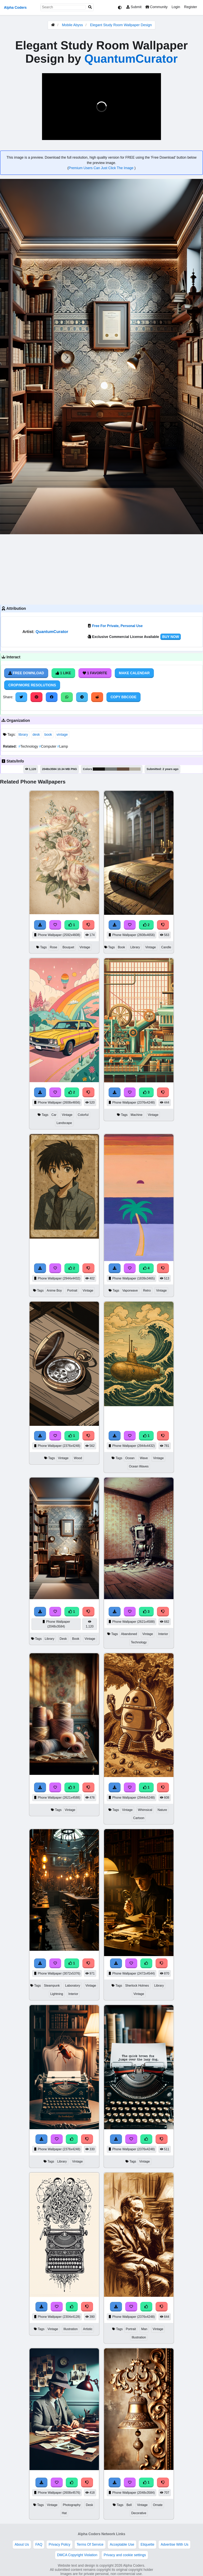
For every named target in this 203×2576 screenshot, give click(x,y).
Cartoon (138, 1818)
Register (190, 7)
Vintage (84, 947)
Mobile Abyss (72, 25)
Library (135, 947)
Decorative (138, 2513)
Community (157, 7)
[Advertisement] (101, 569)
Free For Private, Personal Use (117, 626)
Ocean (130, 1458)
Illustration (70, 2329)
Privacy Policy (59, 2544)
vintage (62, 735)
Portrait (72, 1290)
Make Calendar (134, 673)
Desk (63, 1638)
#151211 (99, 769)
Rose (53, 947)
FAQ (38, 2544)
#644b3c (123, 769)
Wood (78, 1458)
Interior (163, 1634)
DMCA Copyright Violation (77, 2555)
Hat (64, 2513)
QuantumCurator (131, 58)
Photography (72, 2505)
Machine (137, 1114)
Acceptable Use (122, 2544)
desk (36, 735)
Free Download (26, 673)
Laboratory (72, 1985)
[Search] (90, 7)
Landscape (64, 1123)
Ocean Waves (139, 1466)
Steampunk (52, 1985)
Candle (166, 947)
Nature (162, 1810)
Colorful (83, 1114)
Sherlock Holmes (137, 1985)
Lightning (56, 1994)
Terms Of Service (90, 2544)
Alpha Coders (15, 8)
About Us (22, 2544)
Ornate (157, 2505)
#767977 (111, 769)
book (48, 735)
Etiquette (147, 2544)
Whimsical (145, 1810)
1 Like (63, 673)
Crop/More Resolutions (32, 685)
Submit (134, 7)
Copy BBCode (124, 697)
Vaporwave (130, 1290)
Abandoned (129, 1634)
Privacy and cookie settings (125, 2555)
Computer (48, 746)
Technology (28, 746)
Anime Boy (54, 1290)
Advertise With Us (174, 2544)
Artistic (88, 2329)
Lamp (62, 746)
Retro (147, 1290)
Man (144, 2329)
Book (121, 947)
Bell (129, 2505)
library (23, 735)
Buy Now (170, 637)
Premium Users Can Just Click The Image (101, 168)
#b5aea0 (135, 769)
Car (53, 1114)
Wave (144, 1458)
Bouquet (68, 947)
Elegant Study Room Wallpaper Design (121, 25)
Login (175, 7)
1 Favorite (95, 673)
